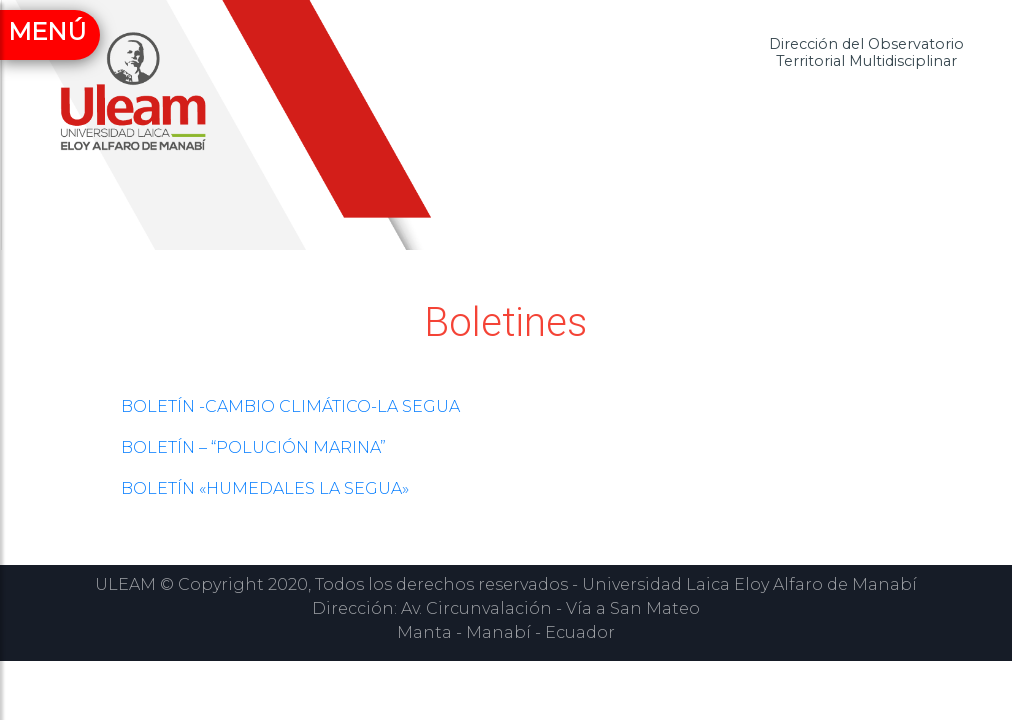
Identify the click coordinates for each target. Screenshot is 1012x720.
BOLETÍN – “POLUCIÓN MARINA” (253, 447)
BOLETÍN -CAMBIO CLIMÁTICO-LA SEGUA (290, 406)
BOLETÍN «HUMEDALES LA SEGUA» (265, 488)
